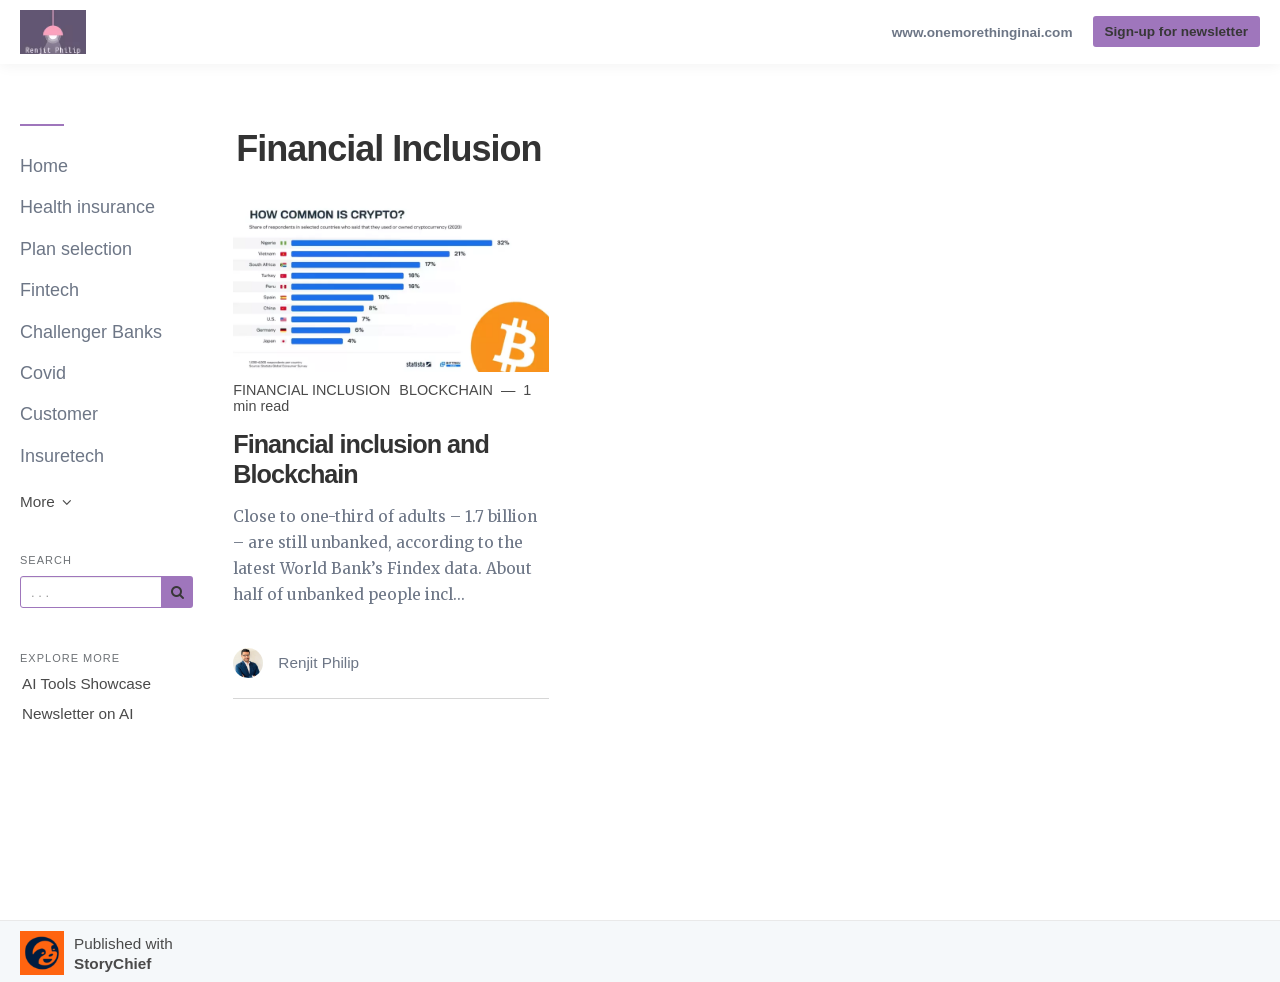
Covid (43, 373)
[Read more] (391, 286)
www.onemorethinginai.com (982, 32)
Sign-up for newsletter (1177, 31)
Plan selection (76, 249)
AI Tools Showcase (86, 683)
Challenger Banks (91, 332)
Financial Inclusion (313, 390)
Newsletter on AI (77, 713)
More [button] (47, 501)
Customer (59, 414)
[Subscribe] (177, 592)
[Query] (91, 592)
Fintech (49, 290)
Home (44, 166)
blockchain (448, 390)
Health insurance (87, 207)
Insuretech (62, 456)
